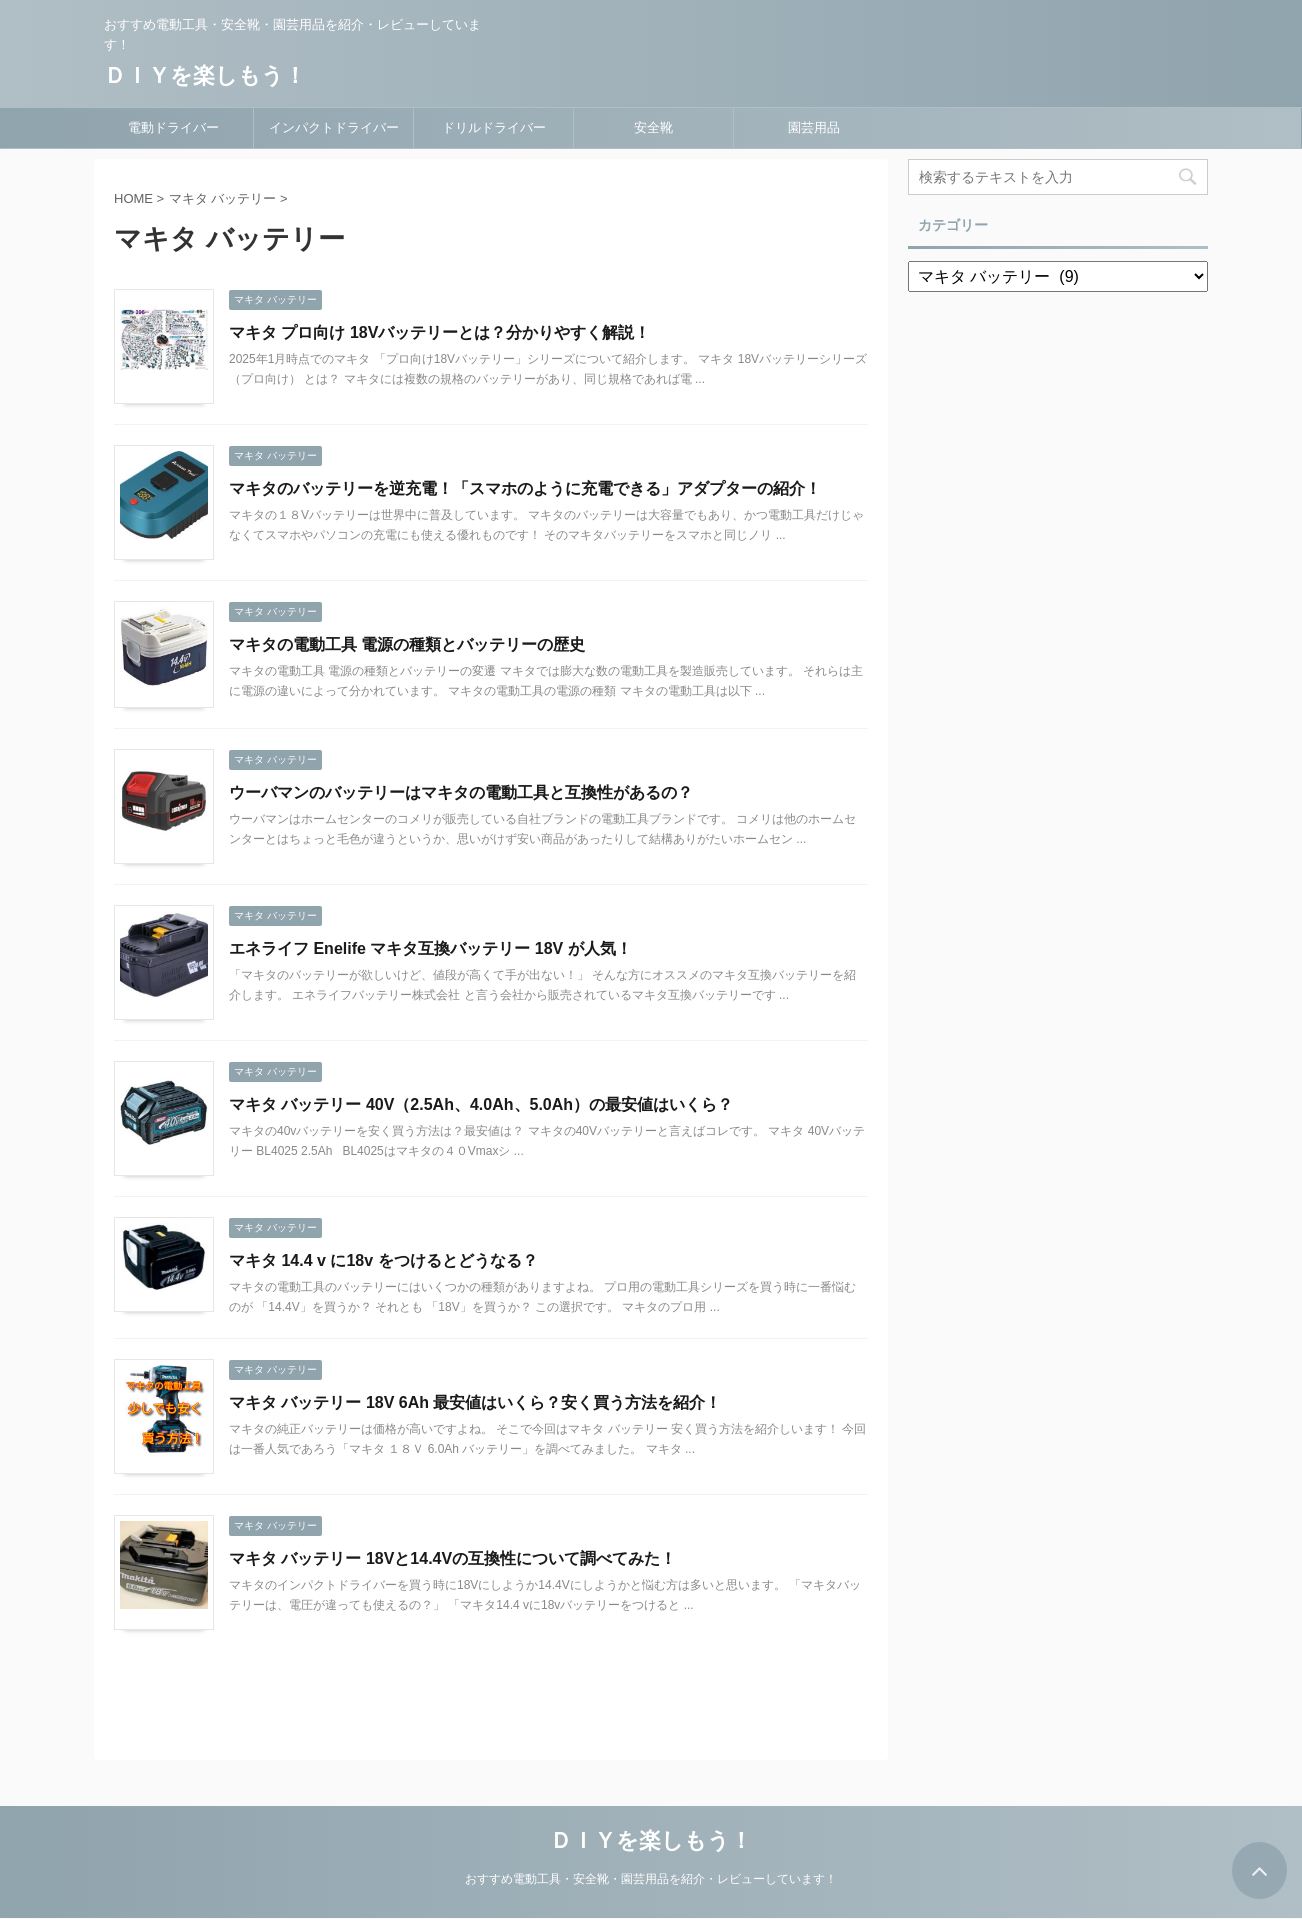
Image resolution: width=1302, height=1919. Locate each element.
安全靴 (653, 127)
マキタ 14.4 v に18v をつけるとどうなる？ (383, 1260)
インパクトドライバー (334, 127)
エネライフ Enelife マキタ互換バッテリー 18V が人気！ (430, 948)
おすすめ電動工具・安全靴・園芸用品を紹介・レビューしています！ (651, 1879)
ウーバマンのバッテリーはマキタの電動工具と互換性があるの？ (461, 792)
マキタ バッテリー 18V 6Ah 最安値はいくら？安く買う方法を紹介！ (475, 1402)
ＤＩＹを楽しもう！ (205, 75)
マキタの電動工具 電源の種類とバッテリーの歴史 (407, 644)
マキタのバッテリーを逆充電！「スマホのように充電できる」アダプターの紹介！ (525, 488)
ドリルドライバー (494, 127)
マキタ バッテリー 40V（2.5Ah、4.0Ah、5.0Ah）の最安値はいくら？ (481, 1104)
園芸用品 (814, 127)
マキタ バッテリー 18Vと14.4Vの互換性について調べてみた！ (452, 1558)
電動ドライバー (173, 127)
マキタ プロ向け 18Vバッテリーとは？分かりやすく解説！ (439, 332)
